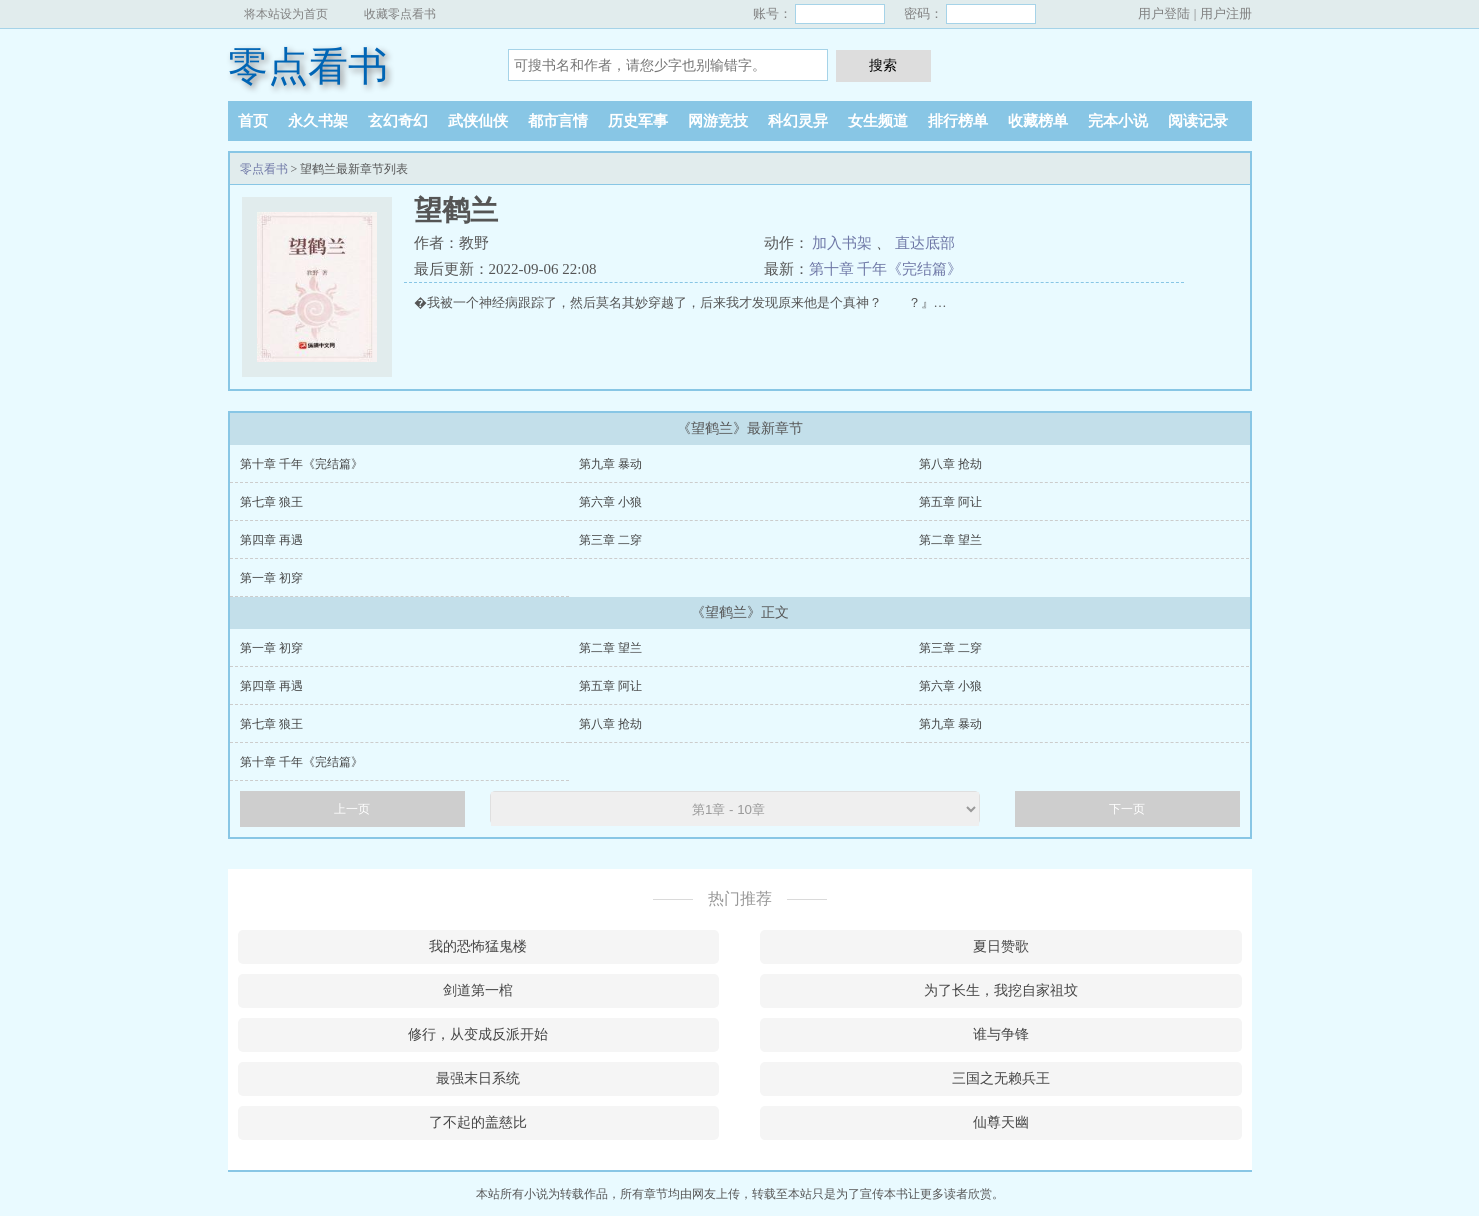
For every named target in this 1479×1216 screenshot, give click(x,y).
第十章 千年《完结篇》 (886, 269)
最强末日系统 (478, 1078)
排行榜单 (958, 121)
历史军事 (638, 121)
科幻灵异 (798, 121)
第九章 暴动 (610, 464)
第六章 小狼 (610, 502)
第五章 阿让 (950, 502)
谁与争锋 (1001, 1034)
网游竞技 (718, 121)
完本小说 (1118, 121)
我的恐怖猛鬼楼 (478, 946)
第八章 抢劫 (950, 464)
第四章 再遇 (271, 540)
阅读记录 (1198, 121)
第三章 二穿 (610, 540)
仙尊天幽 (1001, 1122)
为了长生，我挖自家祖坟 (1001, 990)
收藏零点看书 (400, 14)
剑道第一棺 (478, 990)
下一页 (1127, 809)
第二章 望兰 (950, 540)
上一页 (352, 809)
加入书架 (842, 243)
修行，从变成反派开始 (478, 1034)
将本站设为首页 (286, 14)
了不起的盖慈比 (478, 1122)
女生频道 (878, 121)
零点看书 (308, 66)
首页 (253, 121)
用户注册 (1226, 13)
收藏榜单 (1038, 121)
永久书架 (318, 121)
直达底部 (925, 243)
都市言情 (558, 121)
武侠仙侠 (478, 121)
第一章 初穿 (271, 578)
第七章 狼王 (271, 502)
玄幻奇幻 (398, 121)
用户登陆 (1164, 13)
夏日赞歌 (1001, 946)
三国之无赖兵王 (1001, 1078)
